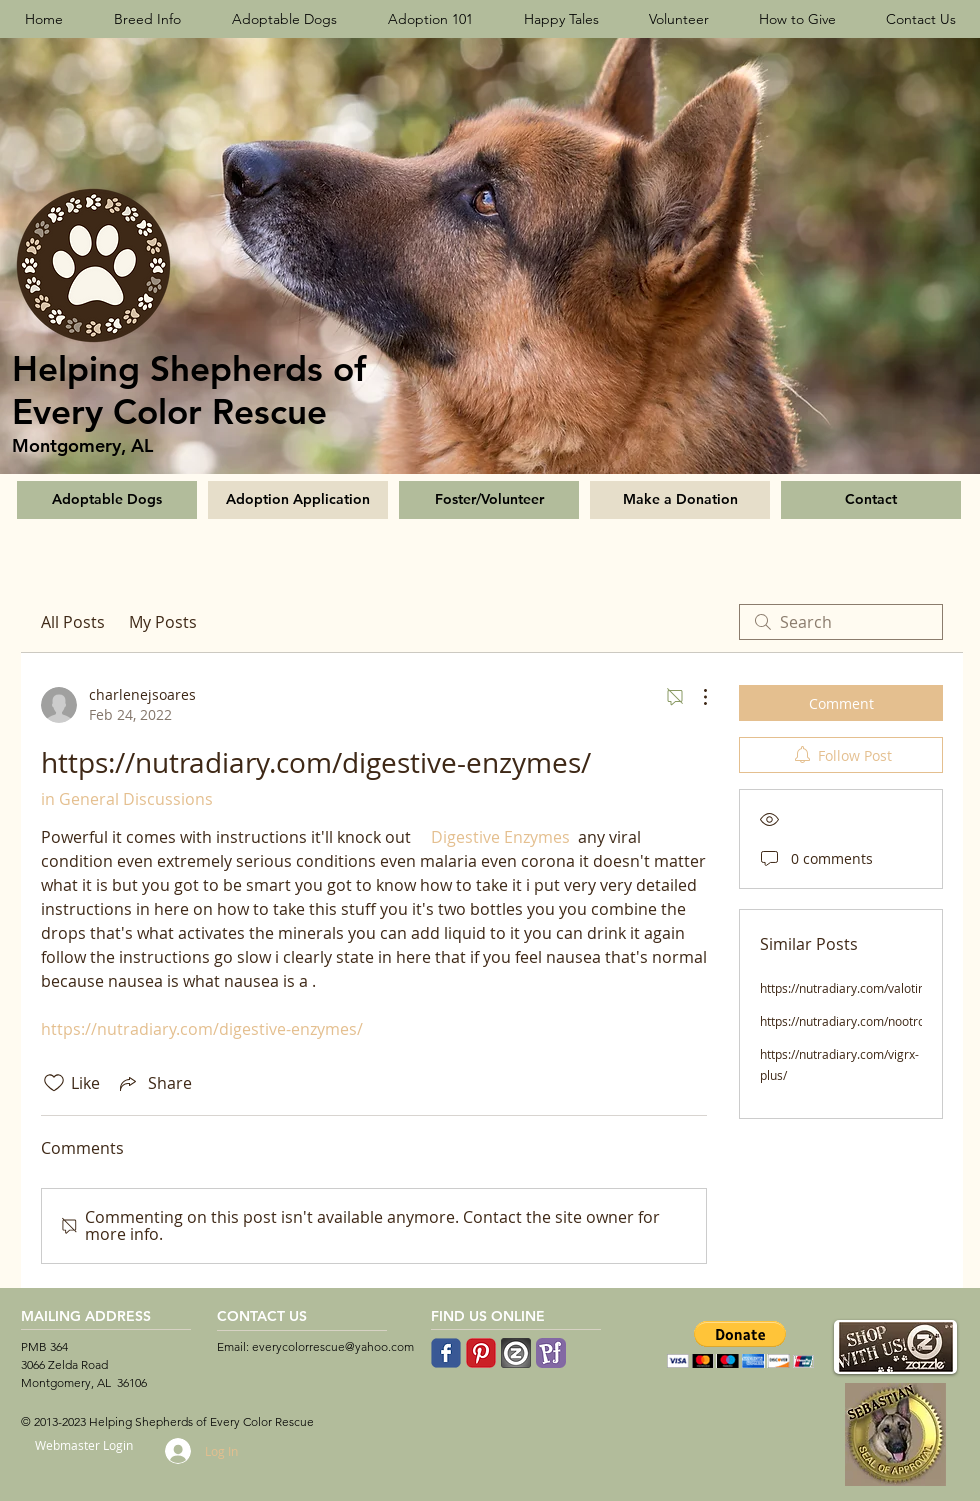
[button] (740, 1344)
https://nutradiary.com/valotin (842, 988)
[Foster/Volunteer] (489, 500)
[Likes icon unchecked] (54, 1083)
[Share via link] (154, 1083)
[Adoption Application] (298, 500)
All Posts (73, 622)
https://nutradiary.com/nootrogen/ (855, 1021)
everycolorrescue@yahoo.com (333, 1346)
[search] (841, 622)
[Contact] (871, 500)
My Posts (163, 622)
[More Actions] (695, 697)
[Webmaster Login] (83, 1445)
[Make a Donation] (680, 500)
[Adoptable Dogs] (107, 500)
